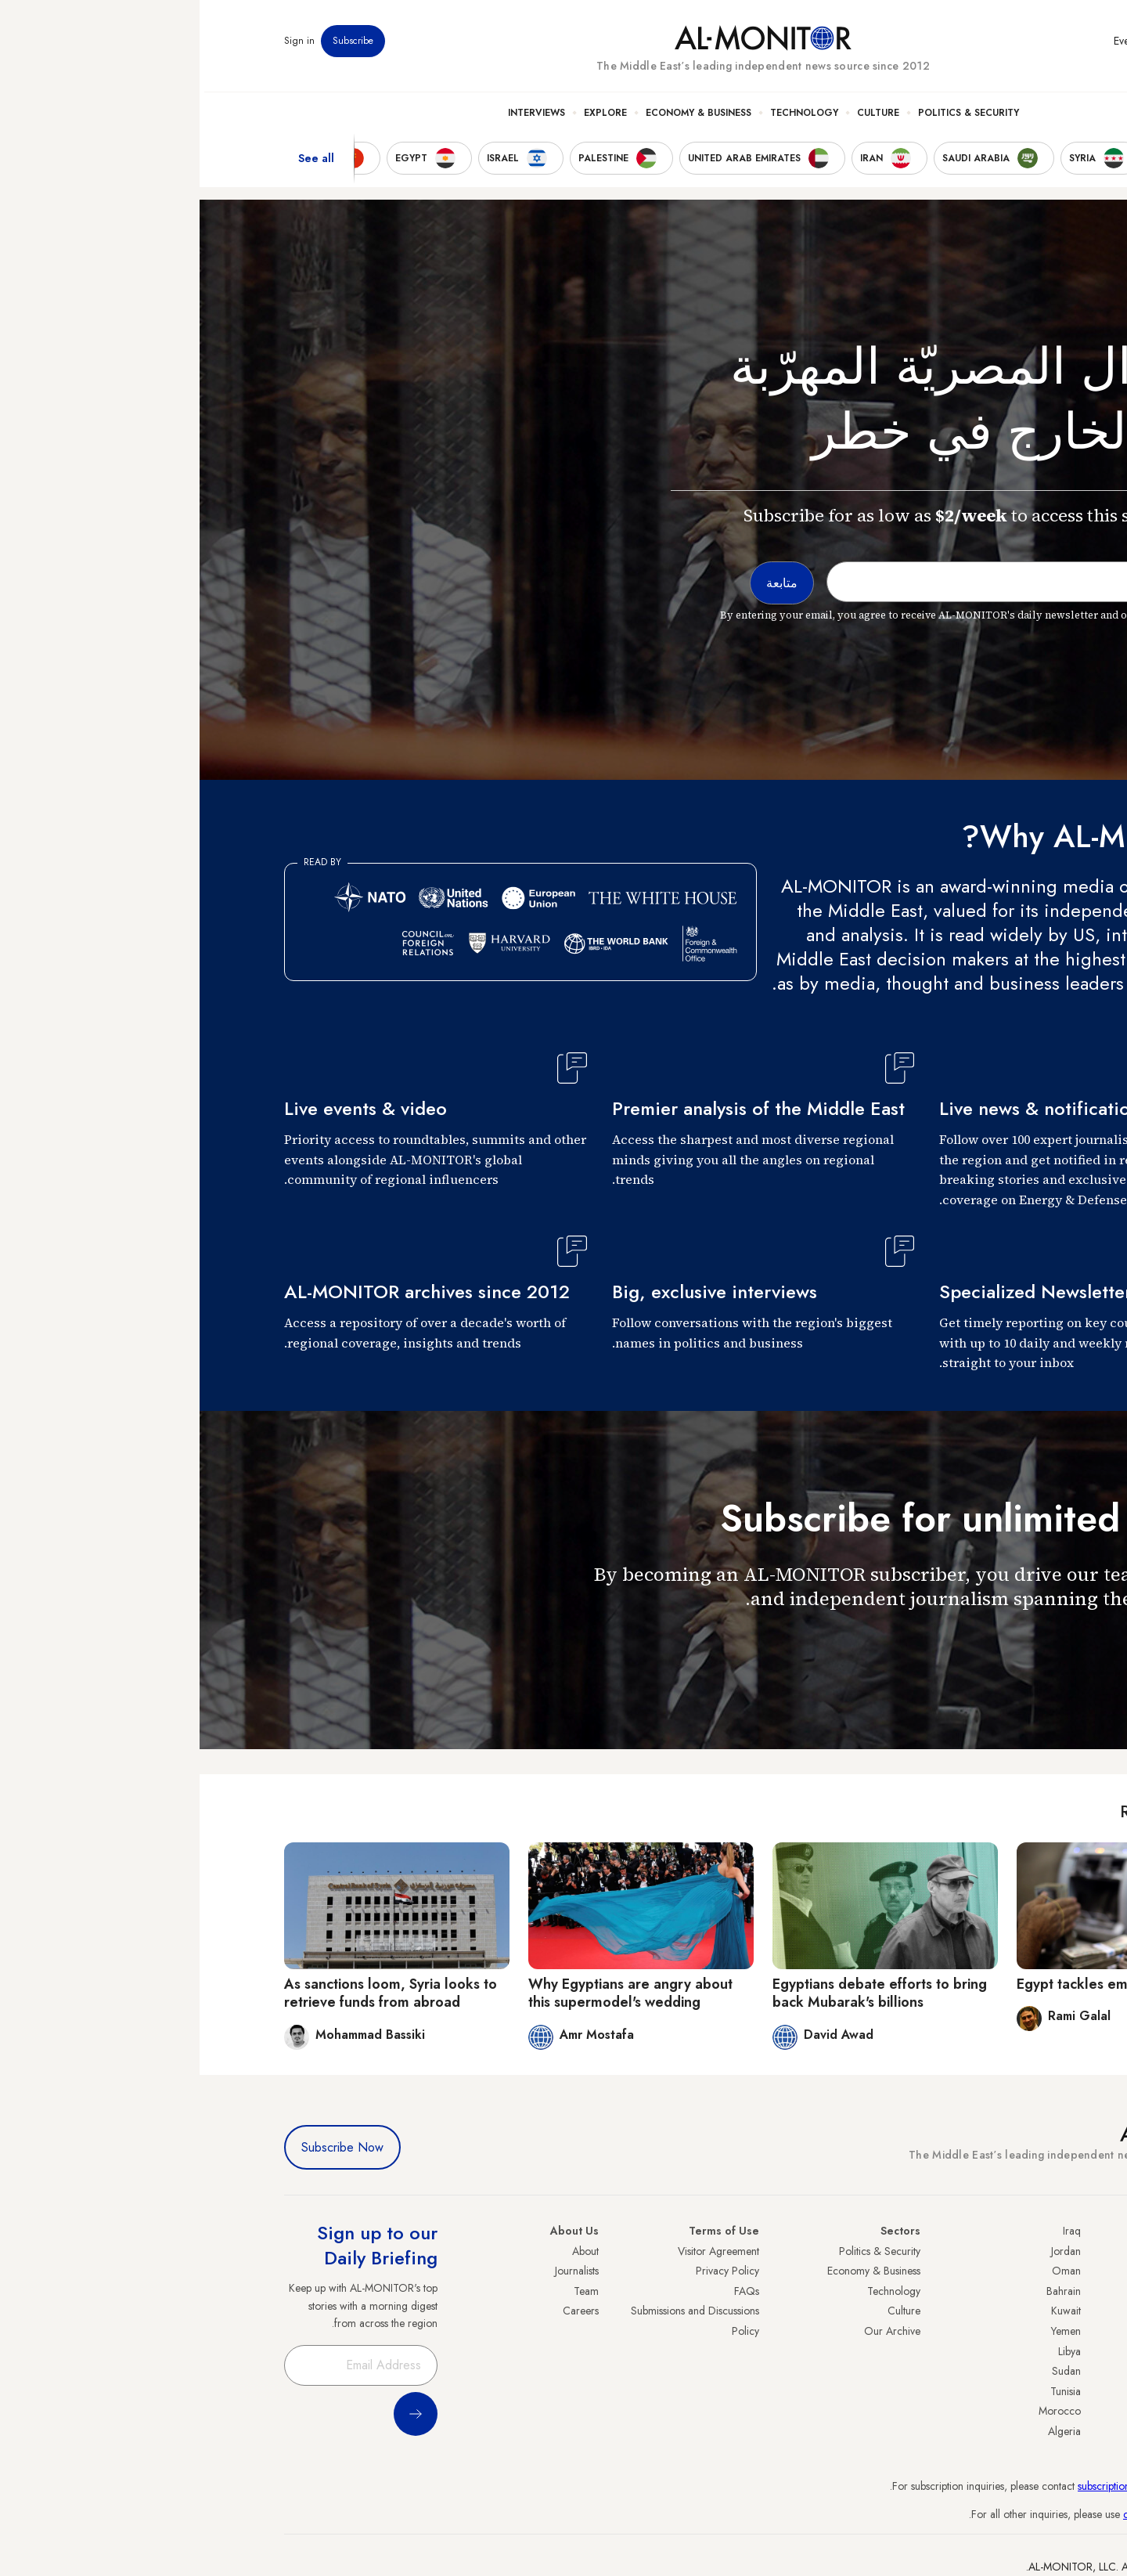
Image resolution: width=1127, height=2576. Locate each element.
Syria (1031, 2431)
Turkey (1027, 2251)
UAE (1032, 2310)
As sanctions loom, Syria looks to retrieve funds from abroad (191, 1993)
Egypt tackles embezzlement (911, 1984)
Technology (605, 118)
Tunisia (866, 2391)
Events (928, 46)
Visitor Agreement (519, 2251)
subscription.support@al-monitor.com (960, 2486)
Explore (405, 118)
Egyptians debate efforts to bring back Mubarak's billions (680, 1993)
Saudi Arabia (1013, 2270)
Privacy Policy (528, 2270)
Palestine (1022, 2351)
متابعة (1011, 1645)
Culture (678, 118)
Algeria (864, 2431)
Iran (1033, 2291)
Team (386, 2291)
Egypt (1030, 2371)
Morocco (860, 2411)
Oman (866, 2270)
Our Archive (692, 2331)
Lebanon (1023, 2411)
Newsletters (979, 46)
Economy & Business (499, 118)
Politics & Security (768, 118)
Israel (1030, 2331)
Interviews (336, 118)
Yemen (866, 2331)
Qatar (1029, 2391)
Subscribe (153, 46)
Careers (381, 2310)
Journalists (377, 2270)
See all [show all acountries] (117, 163)
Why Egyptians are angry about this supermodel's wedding (431, 1993)
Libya (870, 2351)
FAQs (547, 2291)
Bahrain (864, 2291)
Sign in (100, 46)
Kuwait (866, 2310)
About (386, 2251)
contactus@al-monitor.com (983, 2514)
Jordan (866, 2251)
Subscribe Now (143, 2147)
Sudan (866, 2371)
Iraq (872, 2231)
